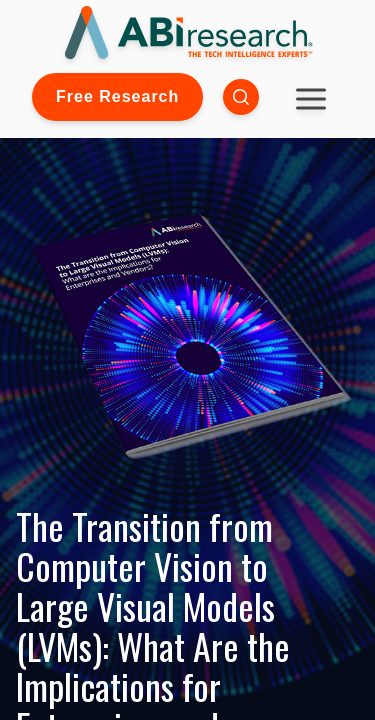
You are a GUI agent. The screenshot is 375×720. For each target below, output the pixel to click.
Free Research (117, 96)
